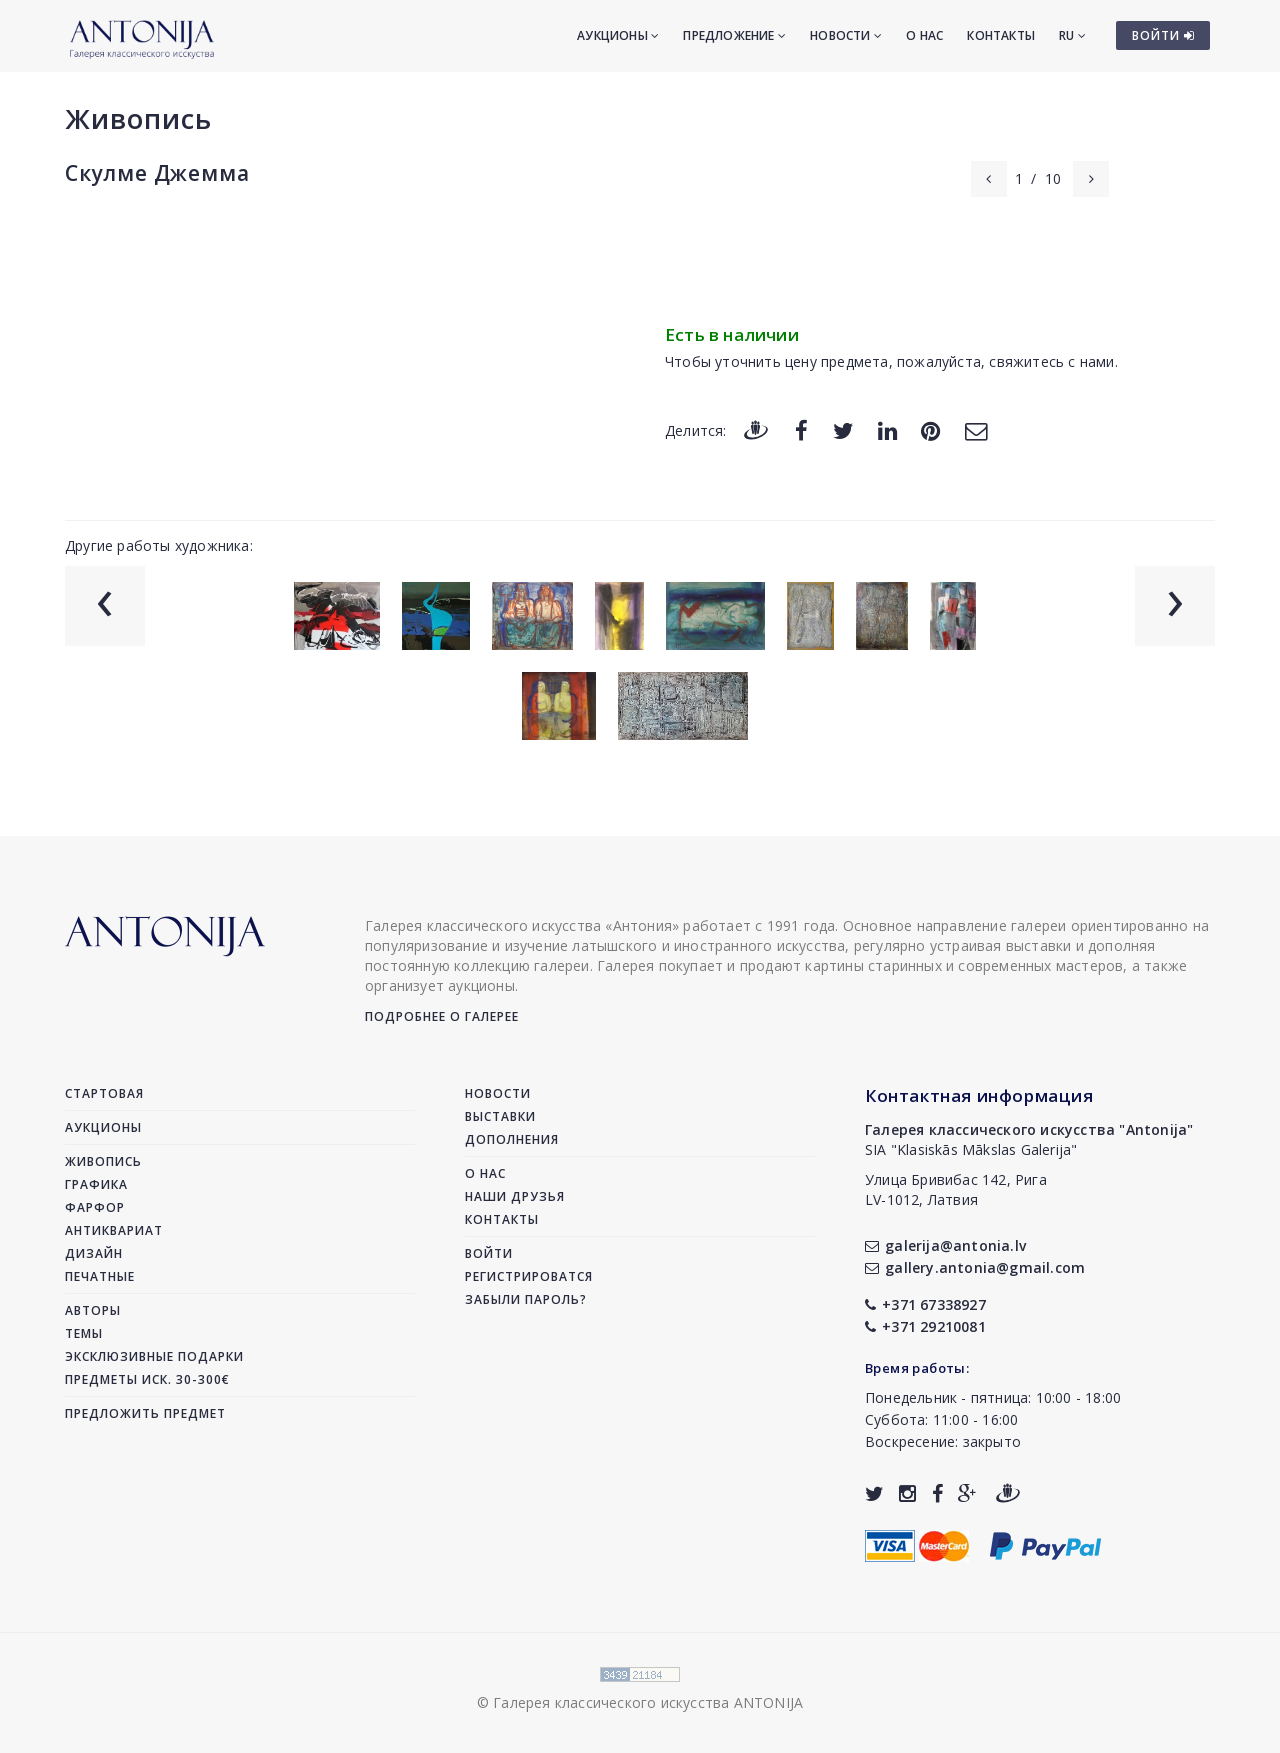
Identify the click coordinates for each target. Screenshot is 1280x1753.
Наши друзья (515, 1196)
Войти (489, 1253)
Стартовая (104, 1093)
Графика (96, 1184)
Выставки (500, 1116)
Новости (846, 35)
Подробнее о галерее (442, 1016)
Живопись (138, 118)
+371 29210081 (925, 1326)
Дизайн (94, 1253)
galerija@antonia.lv (945, 1245)
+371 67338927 (925, 1304)
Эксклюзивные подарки (154, 1356)
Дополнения (512, 1139)
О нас (924, 35)
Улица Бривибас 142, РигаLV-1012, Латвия (956, 1189)
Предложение (734, 35)
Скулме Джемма (157, 173)
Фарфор (95, 1207)
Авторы (93, 1310)
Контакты (1001, 35)
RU (1072, 35)
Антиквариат (114, 1230)
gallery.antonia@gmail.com (975, 1267)
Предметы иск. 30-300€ (147, 1379)
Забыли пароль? (526, 1299)
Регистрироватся (529, 1276)
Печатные (100, 1276)
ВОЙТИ (1163, 35)
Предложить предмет (145, 1413)
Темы (84, 1333)
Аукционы (618, 35)
